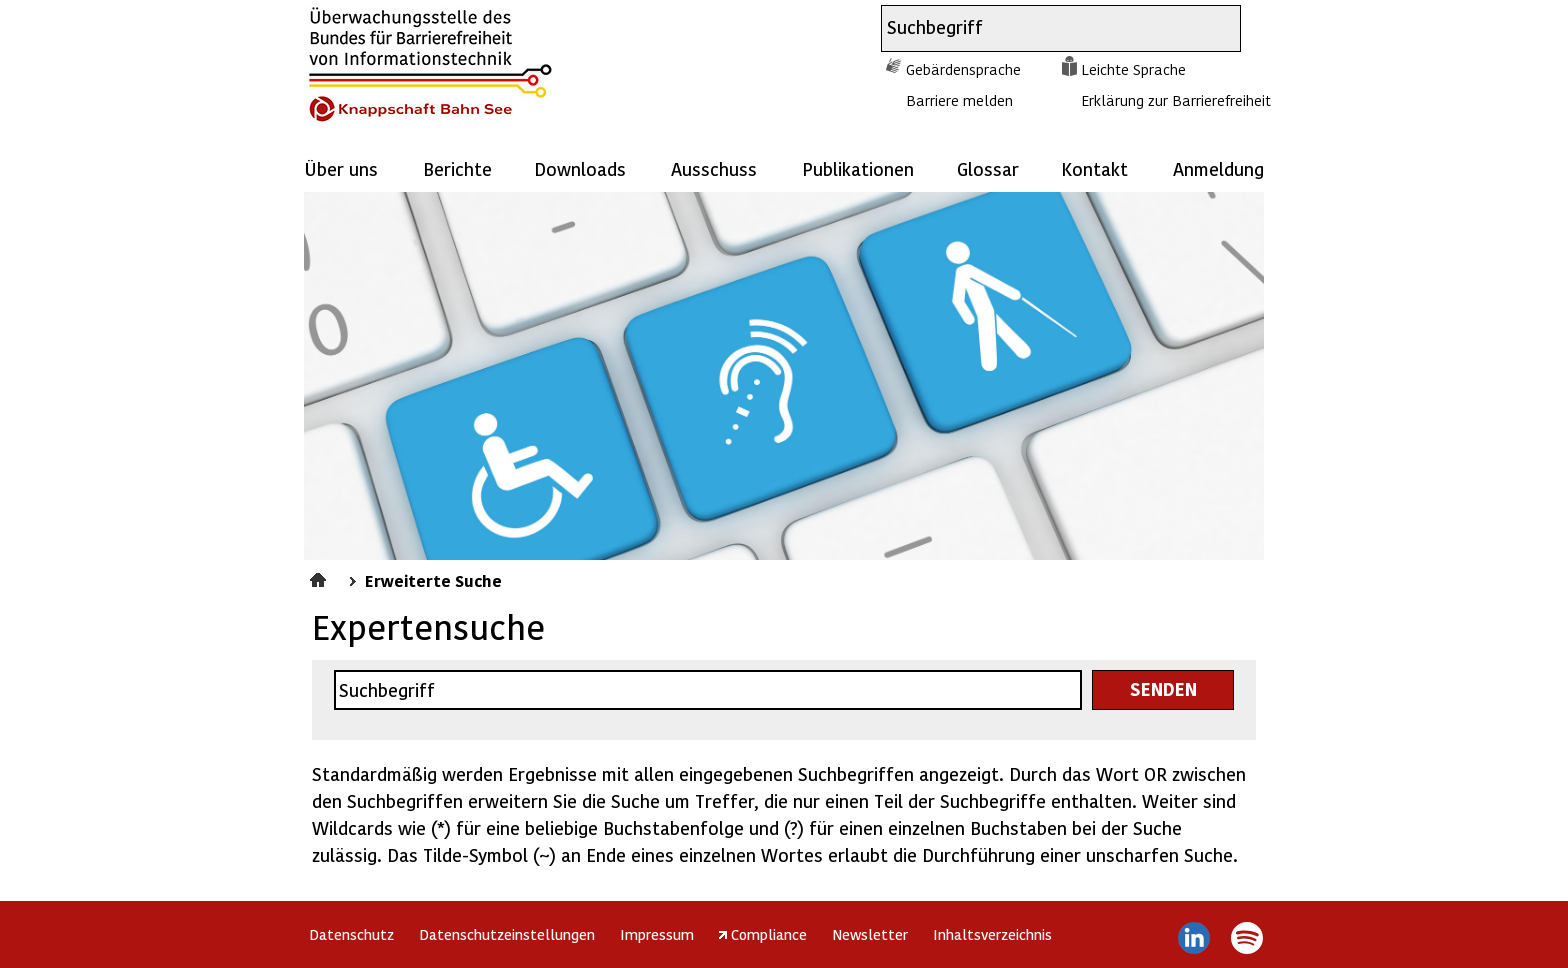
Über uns (341, 168)
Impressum (657, 934)
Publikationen (858, 168)
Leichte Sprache (1133, 69)
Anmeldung (1218, 168)
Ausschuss (714, 168)
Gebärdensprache (963, 69)
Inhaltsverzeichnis (992, 934)
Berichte (457, 168)
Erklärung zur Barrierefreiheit (1176, 100)
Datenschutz (351, 934)
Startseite (320, 577)
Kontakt (1094, 168)
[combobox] (1043, 28)
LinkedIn (1194, 938)
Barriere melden (959, 100)
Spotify (1246, 938)
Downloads (580, 168)
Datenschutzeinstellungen (507, 934)
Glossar (988, 168)
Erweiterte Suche (433, 580)
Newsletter (870, 934)
